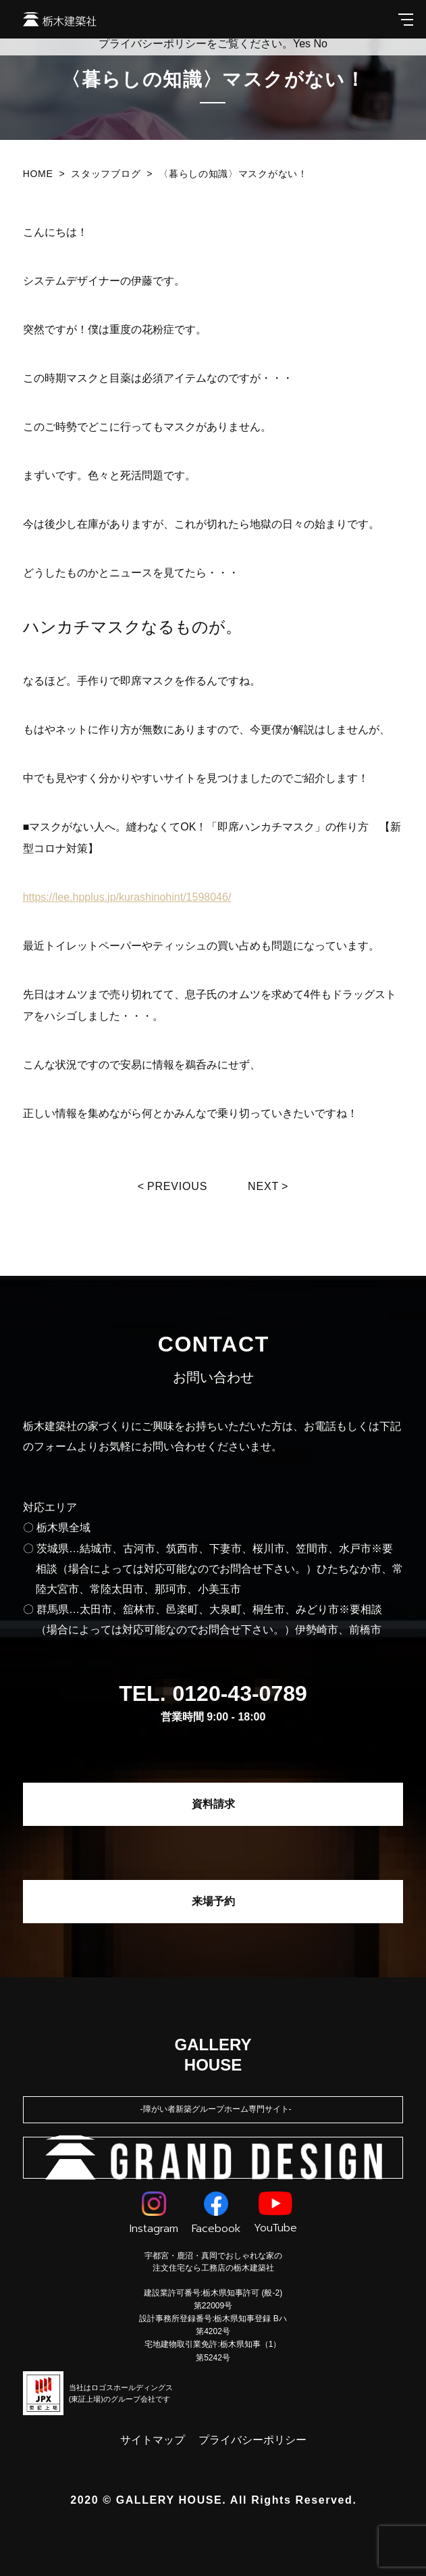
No (320, 43)
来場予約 (213, 1901)
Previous (177, 1186)
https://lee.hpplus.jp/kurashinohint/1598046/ (127, 897)
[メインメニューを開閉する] (405, 19)
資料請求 (213, 1804)
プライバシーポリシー (252, 2440)
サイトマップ (152, 2440)
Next (263, 1186)
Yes (302, 43)
